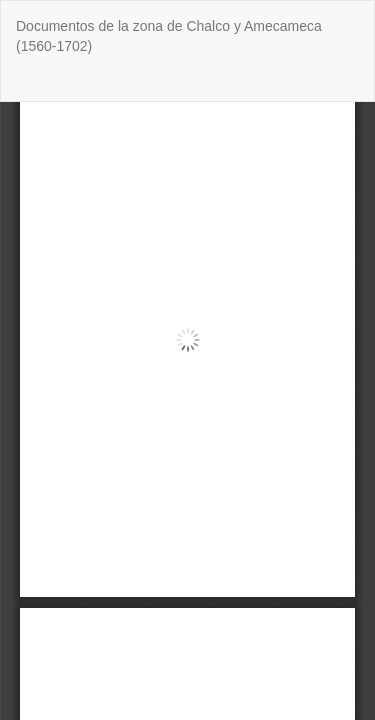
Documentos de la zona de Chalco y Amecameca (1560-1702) (169, 36)
